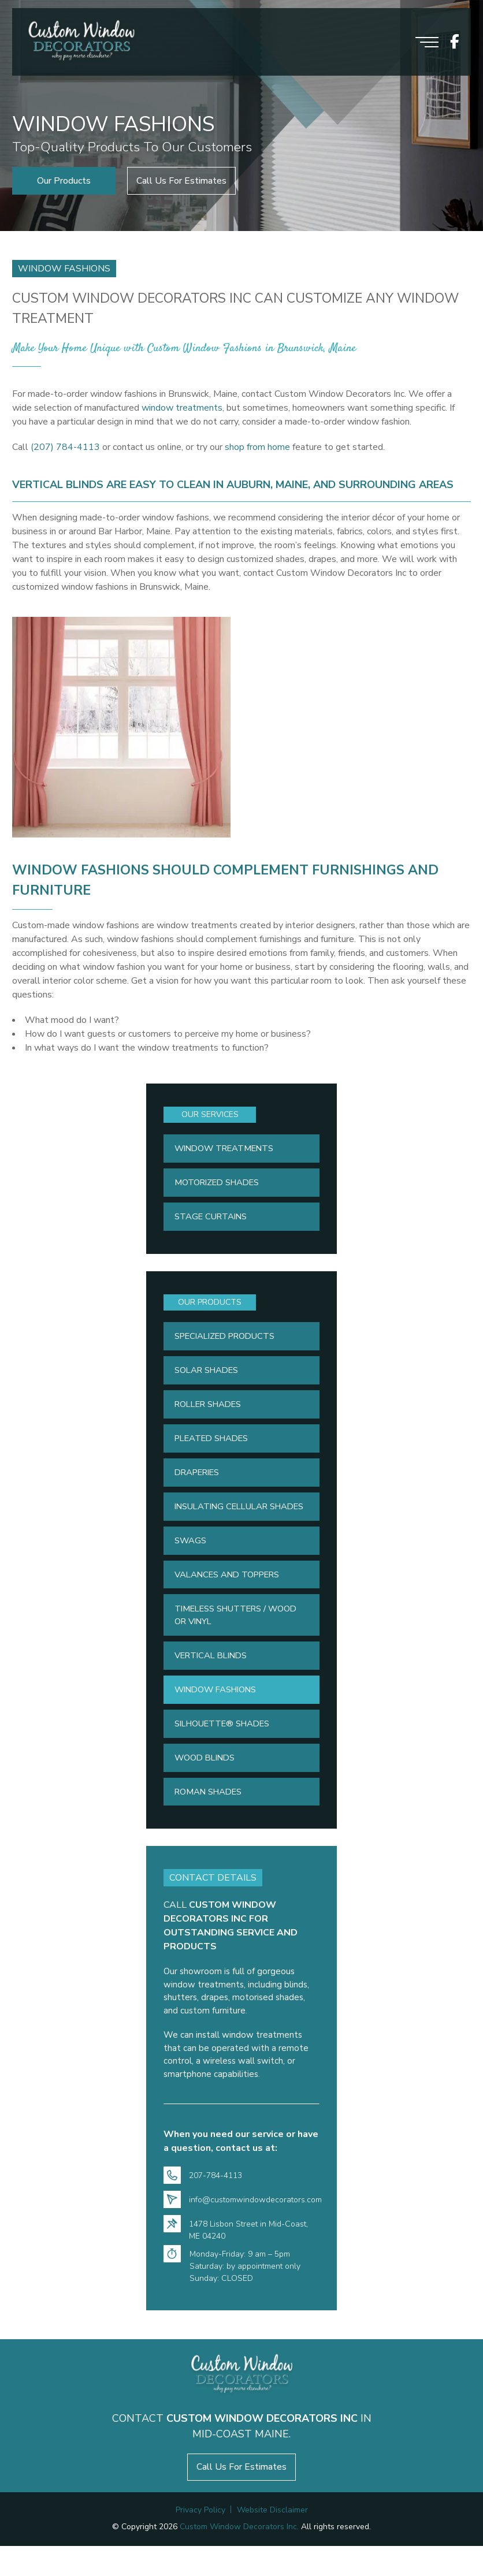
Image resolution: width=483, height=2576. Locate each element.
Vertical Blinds (213, 1679)
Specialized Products (228, 1339)
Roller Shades (211, 1409)
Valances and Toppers (230, 1597)
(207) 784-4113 (65, 447)
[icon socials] (454, 42)
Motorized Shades (219, 1184)
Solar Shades (208, 1374)
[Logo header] (81, 42)
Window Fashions (218, 1715)
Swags (191, 1562)
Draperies (199, 1479)
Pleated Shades (214, 1444)
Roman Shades (210, 1819)
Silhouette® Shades (225, 1749)
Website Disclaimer (272, 2539)
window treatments (182, 407)
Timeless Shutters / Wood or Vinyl (239, 1638)
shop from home (257, 447)
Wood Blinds (207, 1784)
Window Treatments (227, 1149)
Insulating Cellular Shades (224, 1520)
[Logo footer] (242, 2404)
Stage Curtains (212, 1218)
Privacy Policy (200, 2539)
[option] (241, 115)
